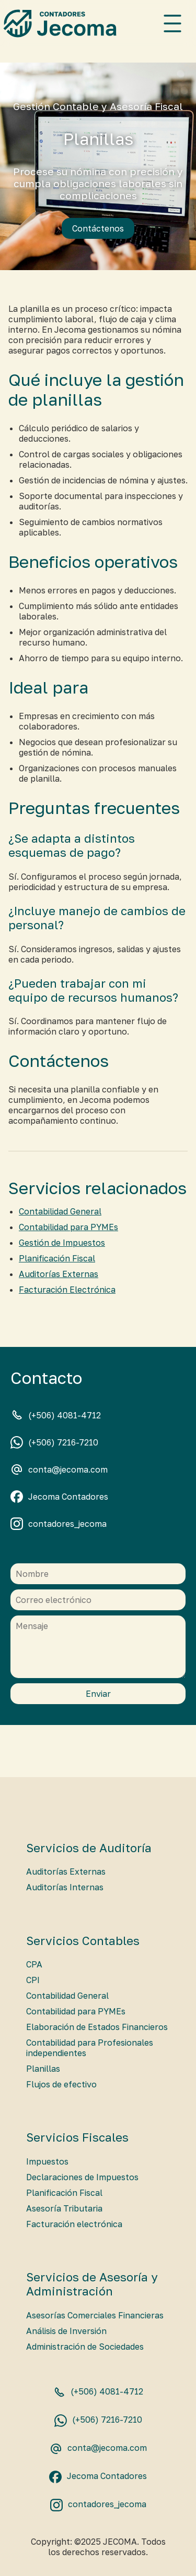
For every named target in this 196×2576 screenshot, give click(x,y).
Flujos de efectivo (61, 2084)
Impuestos (47, 2161)
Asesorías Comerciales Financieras (95, 2315)
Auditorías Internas (64, 1887)
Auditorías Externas (58, 1274)
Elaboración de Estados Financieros (97, 2027)
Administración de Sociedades (85, 2346)
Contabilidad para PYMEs (68, 1227)
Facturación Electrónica (67, 1289)
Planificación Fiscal (57, 1258)
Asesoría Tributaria (64, 2208)
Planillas (43, 2068)
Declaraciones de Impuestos (82, 2177)
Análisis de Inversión (66, 2331)
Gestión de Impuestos (62, 1242)
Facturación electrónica (74, 2224)
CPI (33, 1980)
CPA (34, 1964)
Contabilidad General (60, 1211)
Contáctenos (98, 228)
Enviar (98, 1693)
